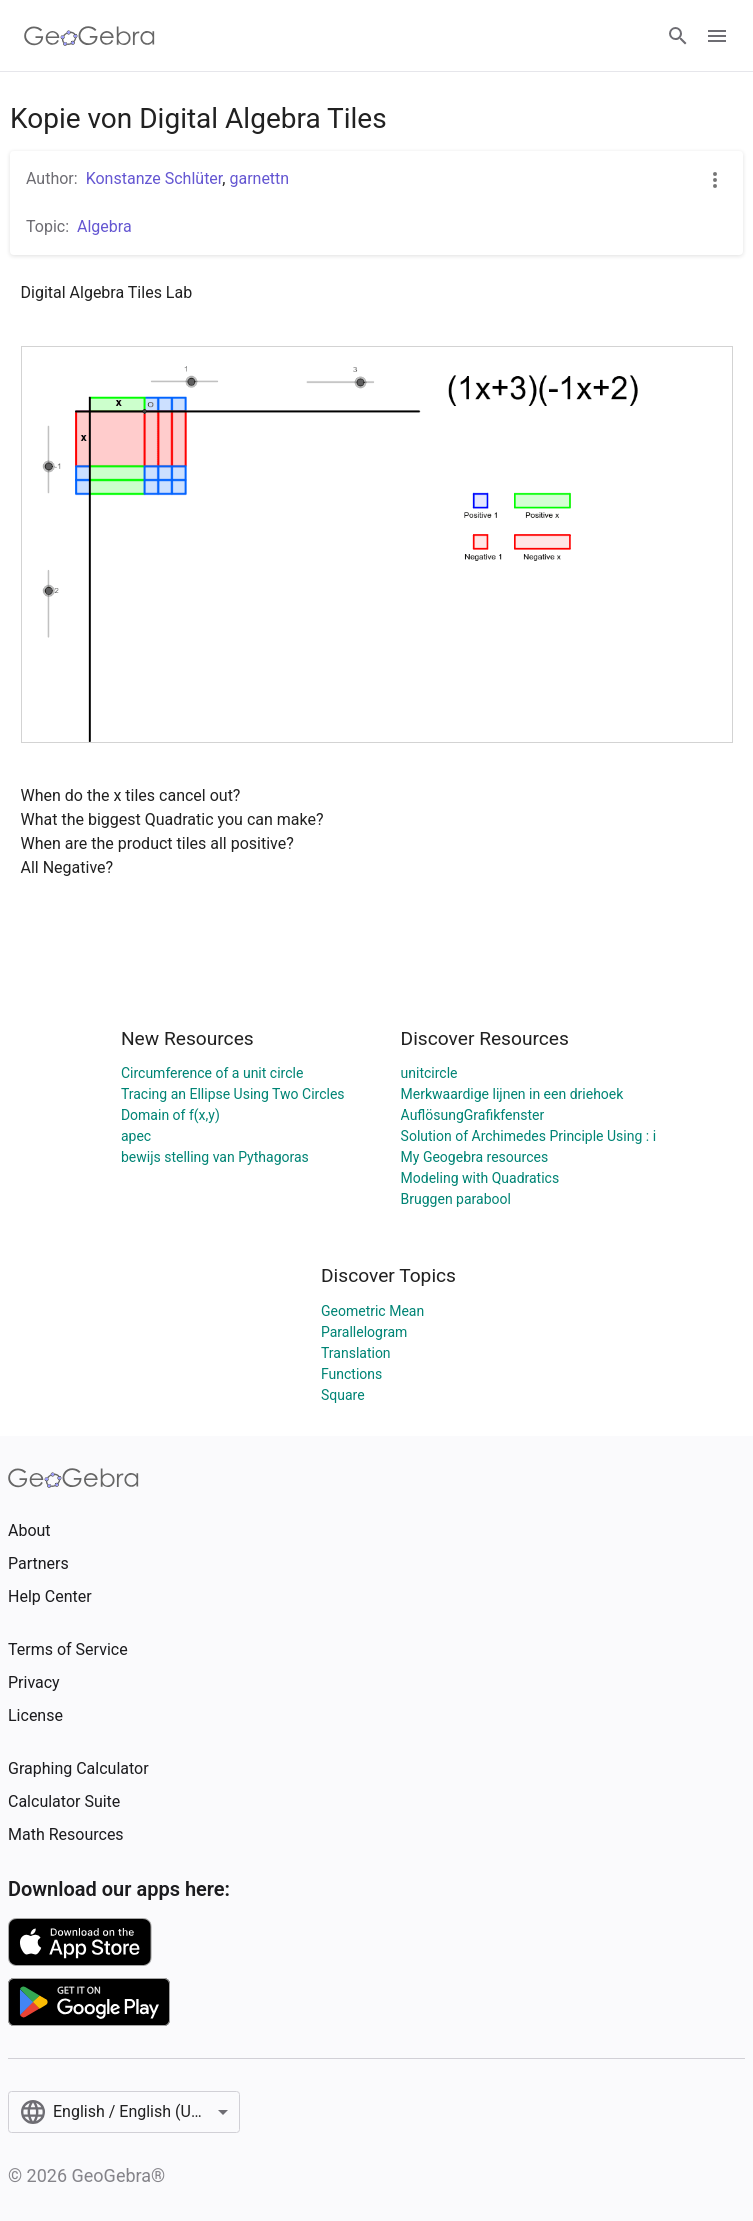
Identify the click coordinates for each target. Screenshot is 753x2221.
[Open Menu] (717, 36)
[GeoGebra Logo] (89, 36)
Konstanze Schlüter (154, 178)
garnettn (259, 178)
